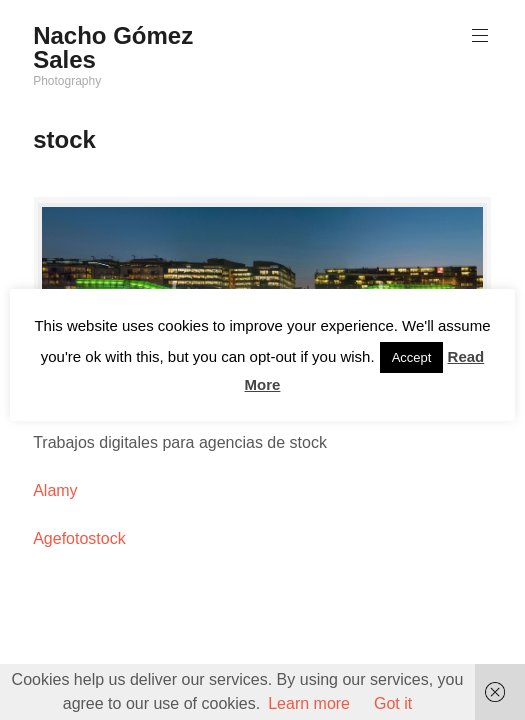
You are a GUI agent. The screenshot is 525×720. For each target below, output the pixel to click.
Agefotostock (79, 538)
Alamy (55, 490)
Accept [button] (412, 357)
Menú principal (478, 35)
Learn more (309, 703)
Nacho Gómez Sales (113, 47)
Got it (393, 703)
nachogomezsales (266, 297)
